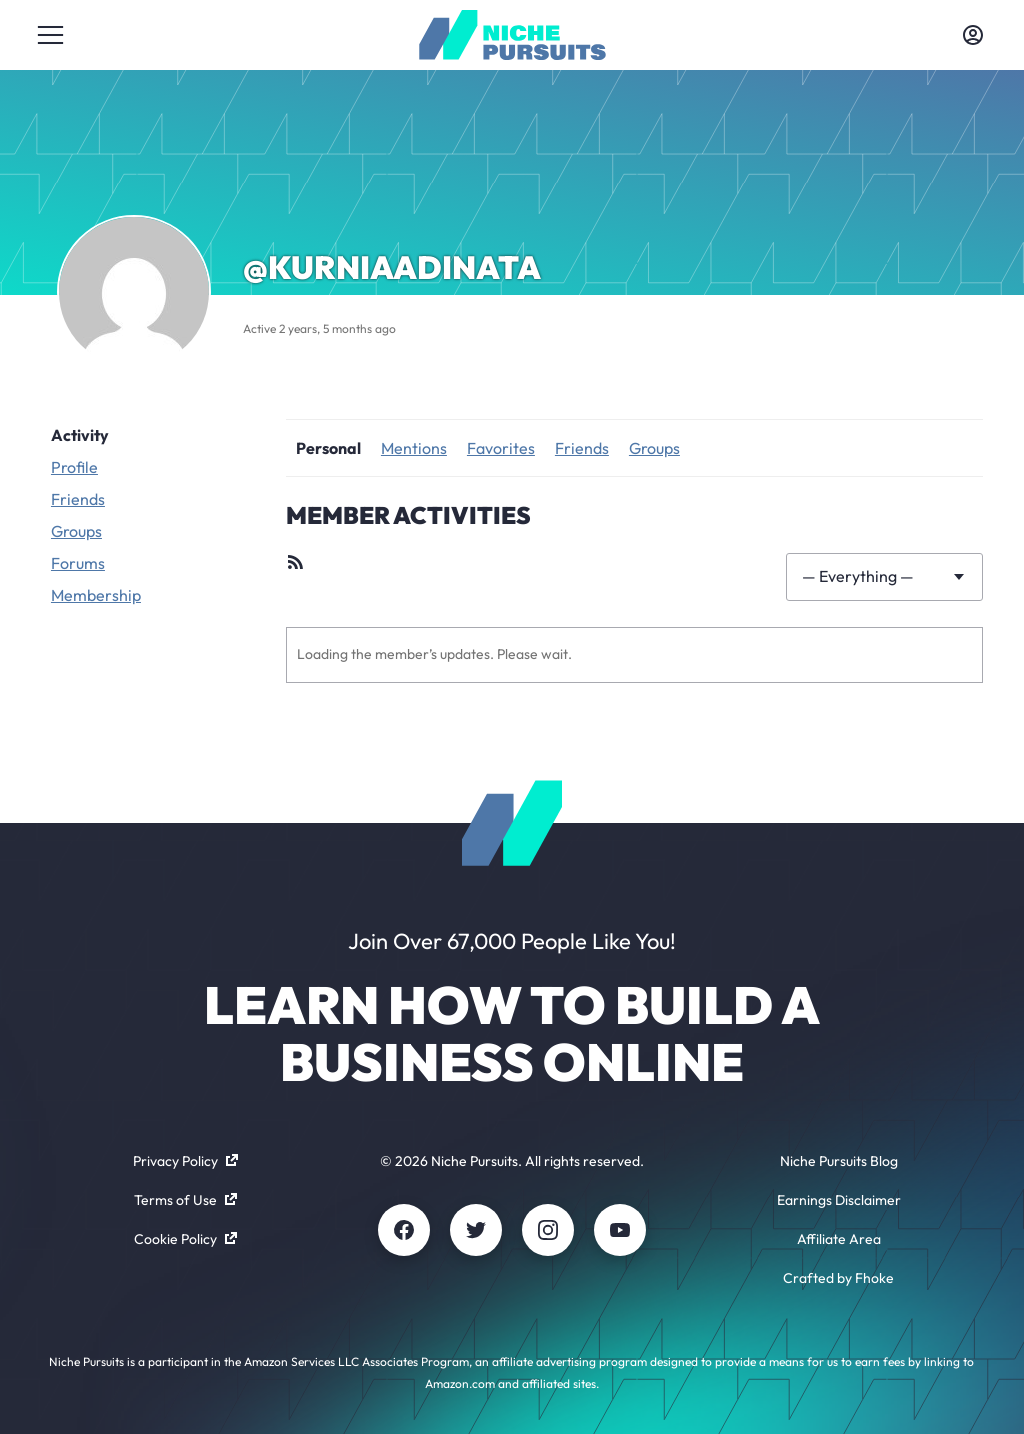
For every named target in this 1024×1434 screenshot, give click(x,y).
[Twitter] (476, 1230)
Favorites (501, 448)
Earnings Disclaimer (839, 1200)
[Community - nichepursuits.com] (512, 35)
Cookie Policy (185, 1239)
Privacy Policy (185, 1161)
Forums (78, 563)
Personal (328, 448)
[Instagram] (548, 1230)
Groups (76, 531)
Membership (96, 595)
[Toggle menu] (51, 35)
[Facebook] (404, 1230)
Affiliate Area (839, 1239)
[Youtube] (620, 1230)
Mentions (414, 448)
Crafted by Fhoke (838, 1278)
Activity (80, 435)
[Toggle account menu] (973, 35)
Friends (78, 499)
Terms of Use (185, 1200)
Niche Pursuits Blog (839, 1161)
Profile (74, 467)
